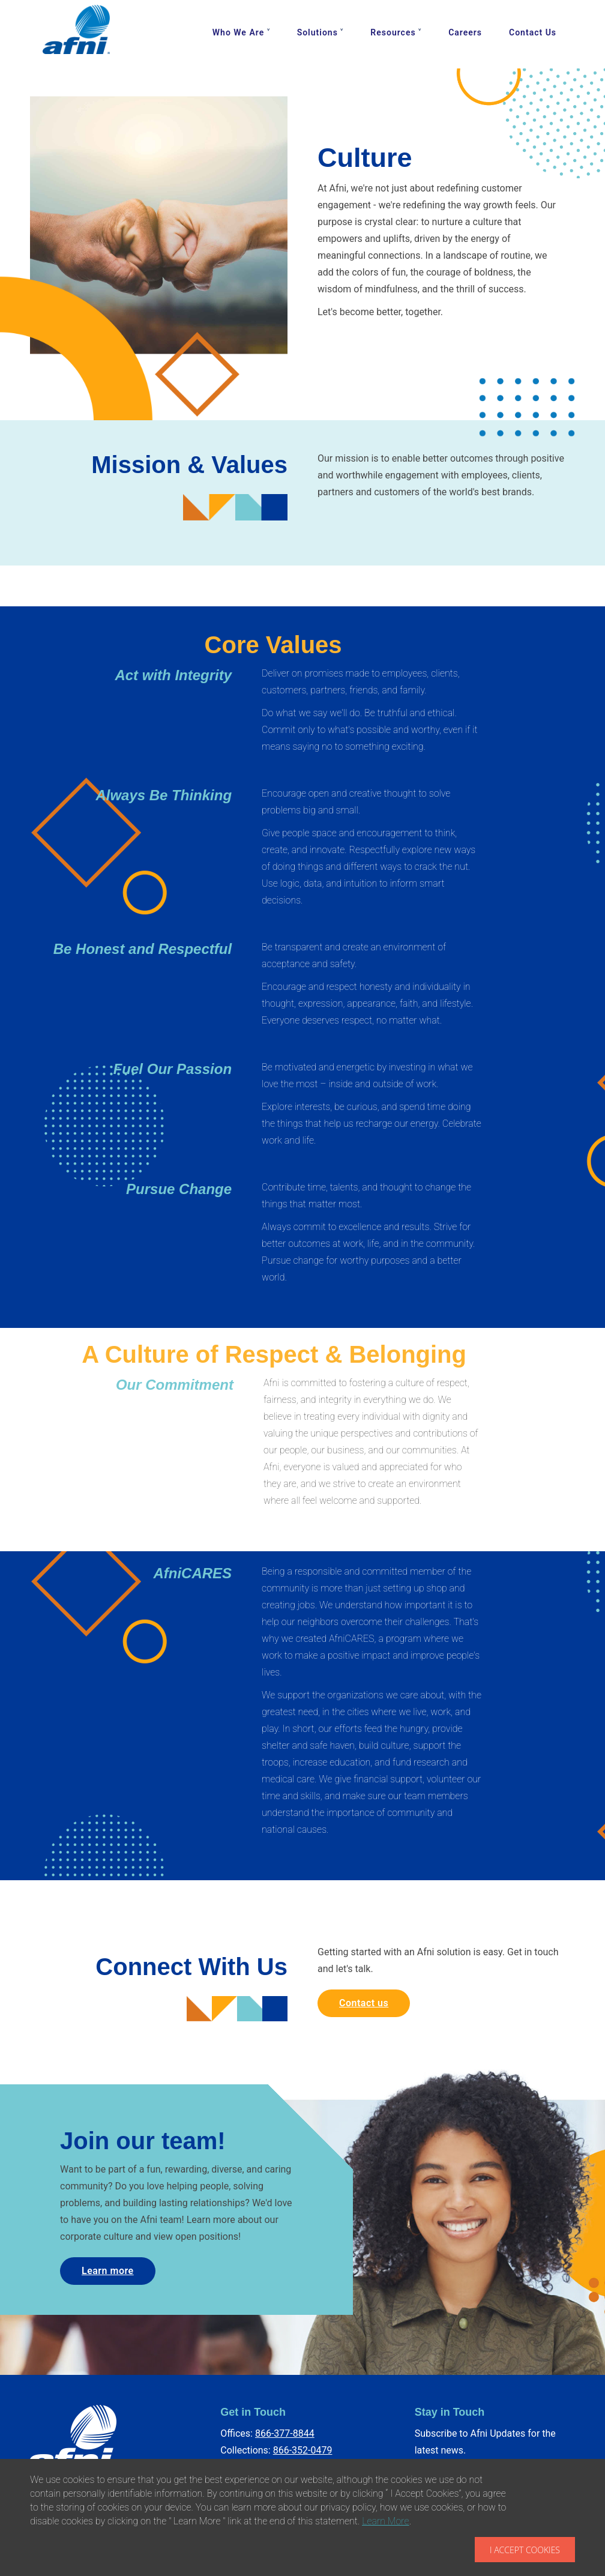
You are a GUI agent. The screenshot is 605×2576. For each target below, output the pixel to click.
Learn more (108, 2270)
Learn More (385, 2521)
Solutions (317, 32)
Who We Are (238, 32)
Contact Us (532, 32)
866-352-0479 (303, 2450)
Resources (392, 32)
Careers (465, 32)
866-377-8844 (285, 2433)
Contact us (363, 2003)
